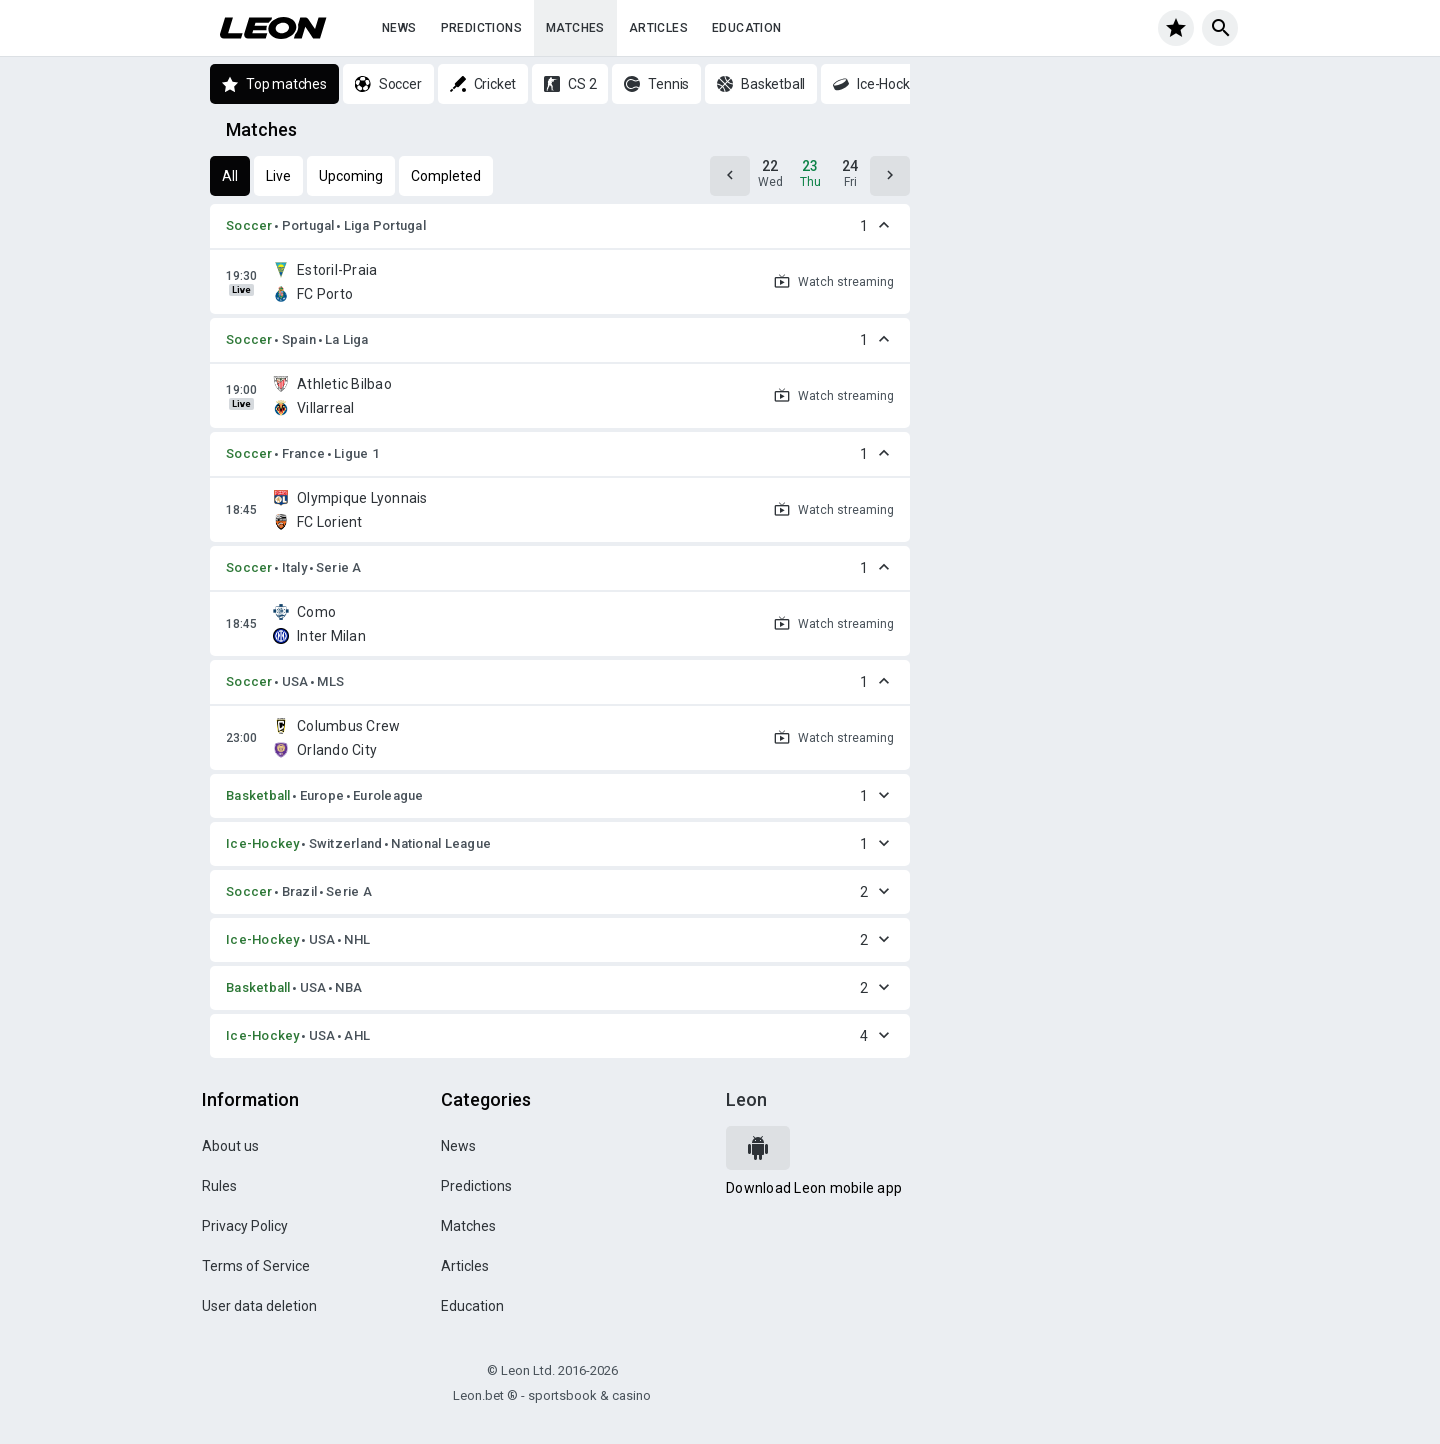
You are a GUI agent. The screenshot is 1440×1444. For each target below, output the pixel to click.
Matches (575, 28)
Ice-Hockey (263, 843)
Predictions (481, 28)
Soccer (249, 225)
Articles (658, 28)
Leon (746, 1099)
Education (747, 28)
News (399, 28)
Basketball (258, 795)
